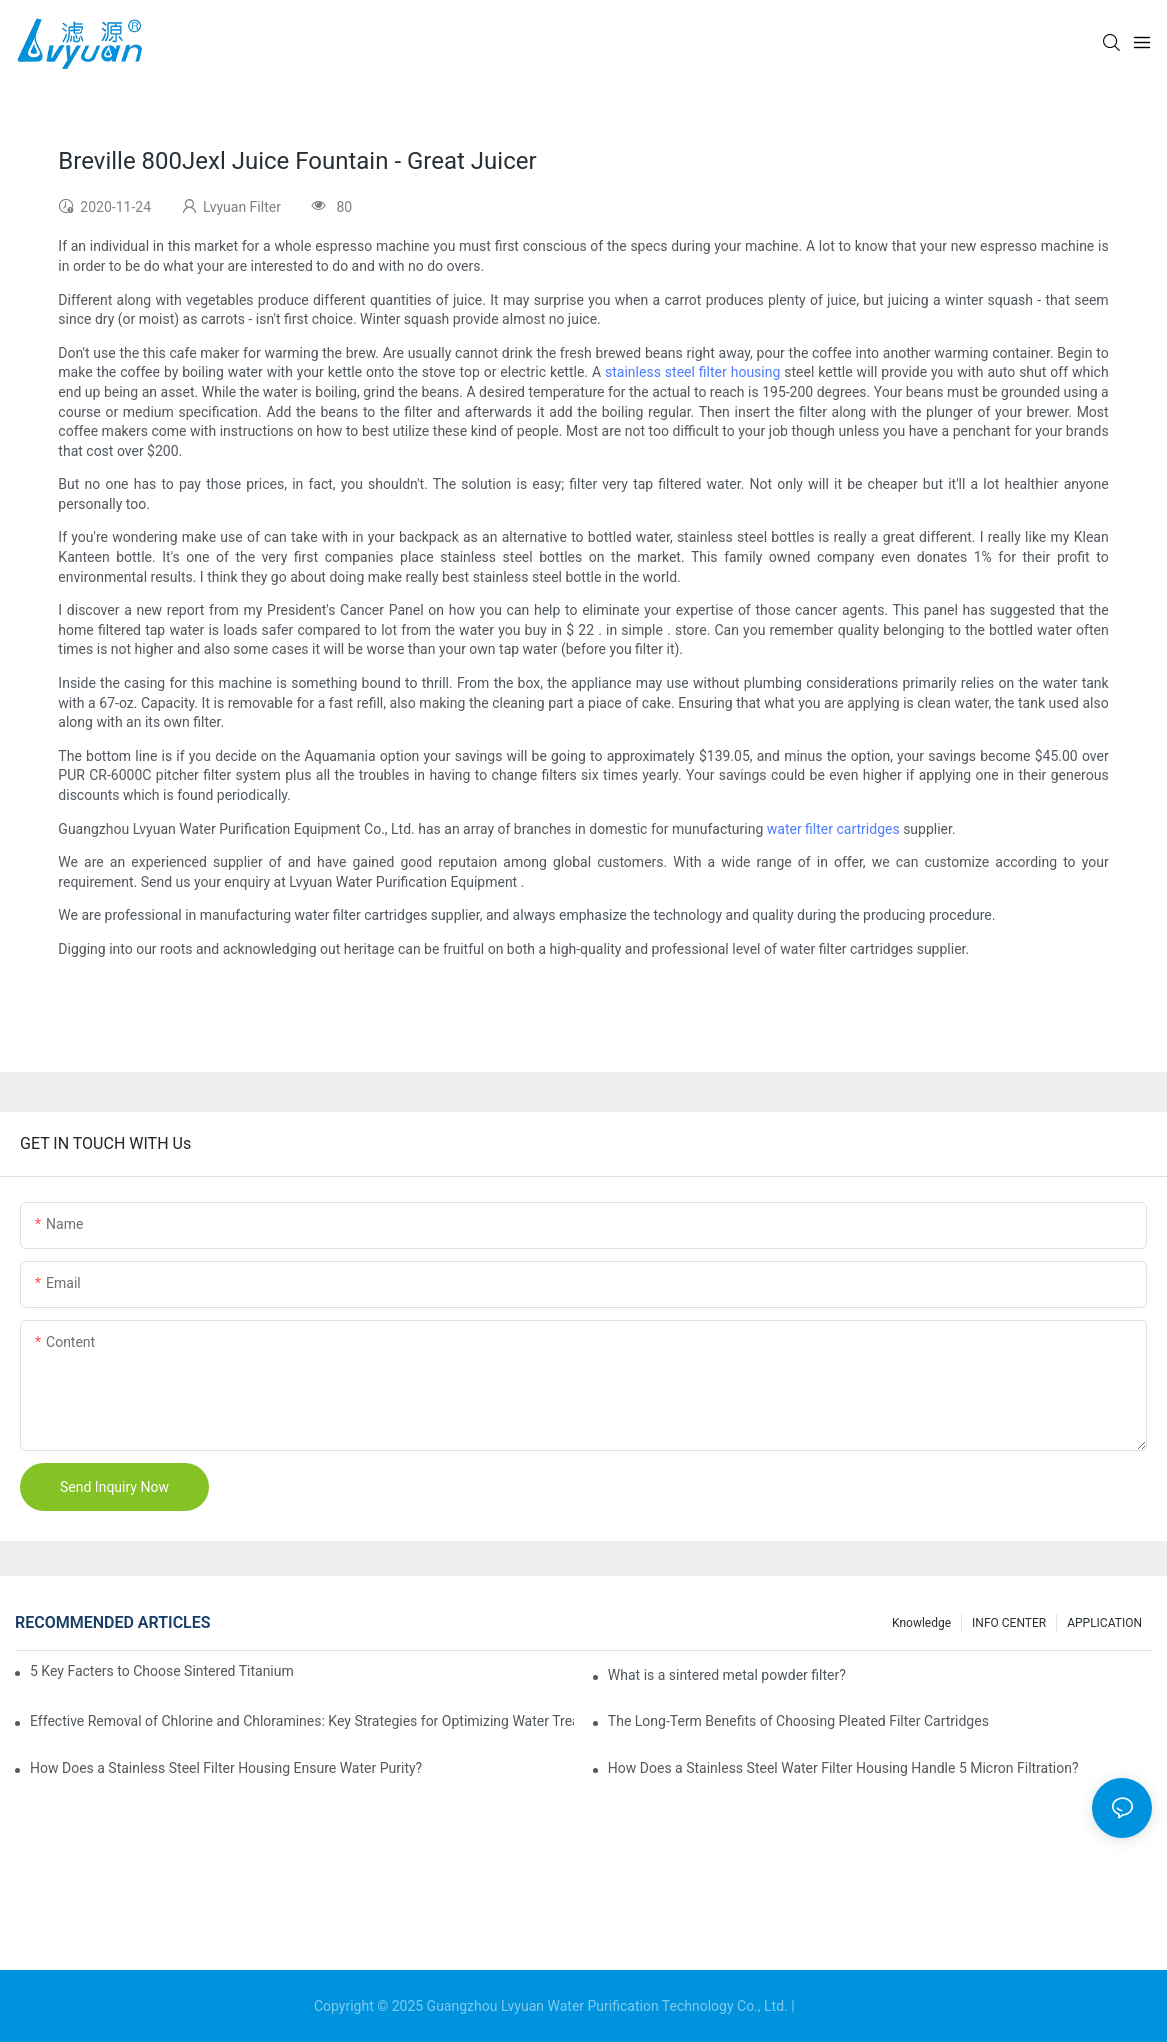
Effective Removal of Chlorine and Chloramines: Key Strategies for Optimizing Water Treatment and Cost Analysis (302, 1721)
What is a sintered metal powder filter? (727, 1675)
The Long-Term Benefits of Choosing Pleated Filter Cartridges (798, 1721)
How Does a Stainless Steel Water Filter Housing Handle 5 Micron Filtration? (843, 1768)
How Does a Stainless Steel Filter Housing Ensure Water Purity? (226, 1768)
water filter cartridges (833, 829)
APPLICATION (1104, 1623)
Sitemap (825, 2006)
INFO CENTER (1009, 1623)
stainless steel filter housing (692, 372)
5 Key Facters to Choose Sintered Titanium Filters (162, 1671)
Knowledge (921, 1623)
